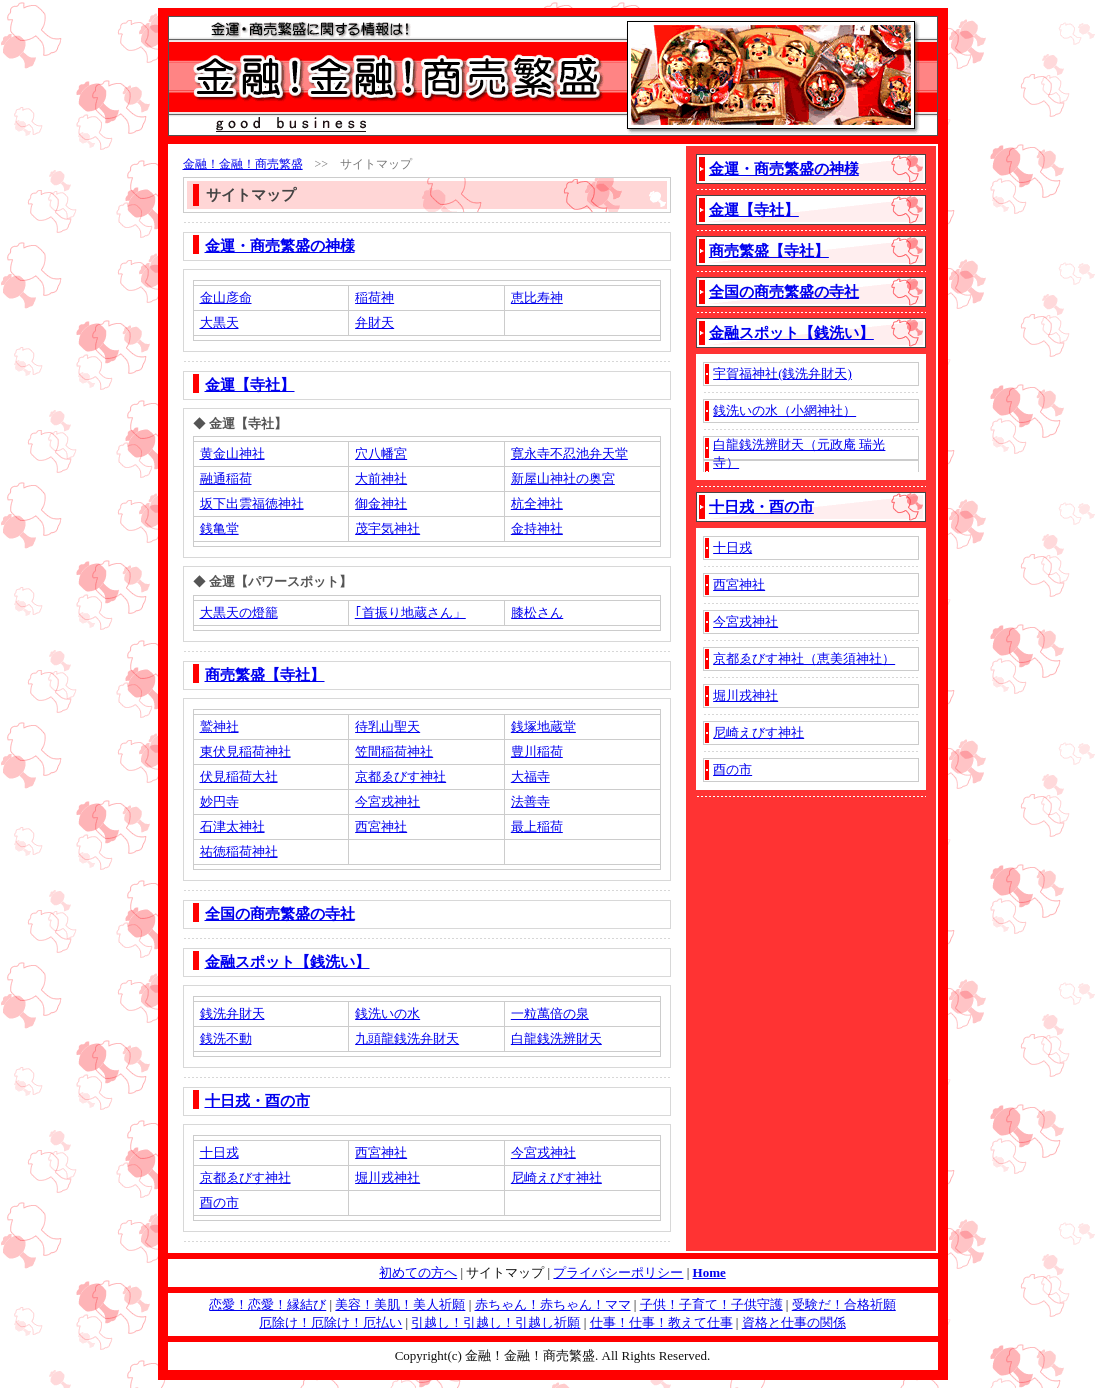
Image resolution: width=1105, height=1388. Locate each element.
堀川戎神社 (387, 1177)
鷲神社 (219, 726)
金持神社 (537, 528)
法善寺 (530, 801)
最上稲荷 (537, 826)
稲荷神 (374, 297)
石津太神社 (232, 826)
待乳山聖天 (387, 726)
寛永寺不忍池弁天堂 (569, 453)
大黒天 (219, 322)
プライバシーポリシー (618, 1272)
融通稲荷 (226, 478)
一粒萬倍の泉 (550, 1013)
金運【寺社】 (250, 385)
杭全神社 (537, 503)
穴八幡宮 (381, 453)
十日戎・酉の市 (257, 1101)
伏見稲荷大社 (239, 776)
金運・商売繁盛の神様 (280, 246)
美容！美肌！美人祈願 (400, 1304)
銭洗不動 (226, 1038)
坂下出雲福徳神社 (252, 503)
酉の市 (219, 1202)
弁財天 (374, 322)
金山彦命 (226, 297)
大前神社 (381, 478)
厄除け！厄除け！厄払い (330, 1322)
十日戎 (219, 1152)
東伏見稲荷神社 (245, 751)
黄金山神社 (232, 453)
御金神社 (381, 503)
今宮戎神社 (387, 801)
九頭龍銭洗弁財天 (407, 1038)
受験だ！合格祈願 (844, 1304)
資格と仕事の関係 (794, 1322)
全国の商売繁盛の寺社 (280, 914)
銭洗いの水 (387, 1013)
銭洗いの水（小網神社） (784, 410)
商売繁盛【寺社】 (265, 675)
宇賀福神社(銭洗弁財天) (782, 373)
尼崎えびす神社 (556, 1177)
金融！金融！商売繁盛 (243, 164)
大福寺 (530, 776)
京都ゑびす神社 (400, 776)
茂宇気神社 (387, 528)
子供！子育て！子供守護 (711, 1304)
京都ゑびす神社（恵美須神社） (804, 658)
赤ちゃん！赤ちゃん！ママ (553, 1304)
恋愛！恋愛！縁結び (267, 1304)
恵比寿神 (537, 297)
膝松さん (537, 612)
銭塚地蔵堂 (543, 726)
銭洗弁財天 (232, 1013)
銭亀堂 (219, 528)
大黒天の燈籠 (239, 612)
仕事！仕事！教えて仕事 (661, 1322)
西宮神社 (381, 826)
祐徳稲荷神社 (239, 851)
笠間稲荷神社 (394, 751)
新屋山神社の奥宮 (563, 478)
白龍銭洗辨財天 (556, 1038)
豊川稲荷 (537, 751)
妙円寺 (219, 801)
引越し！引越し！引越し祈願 (495, 1322)
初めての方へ (418, 1272)
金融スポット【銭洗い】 (287, 962)
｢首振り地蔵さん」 (410, 612)
